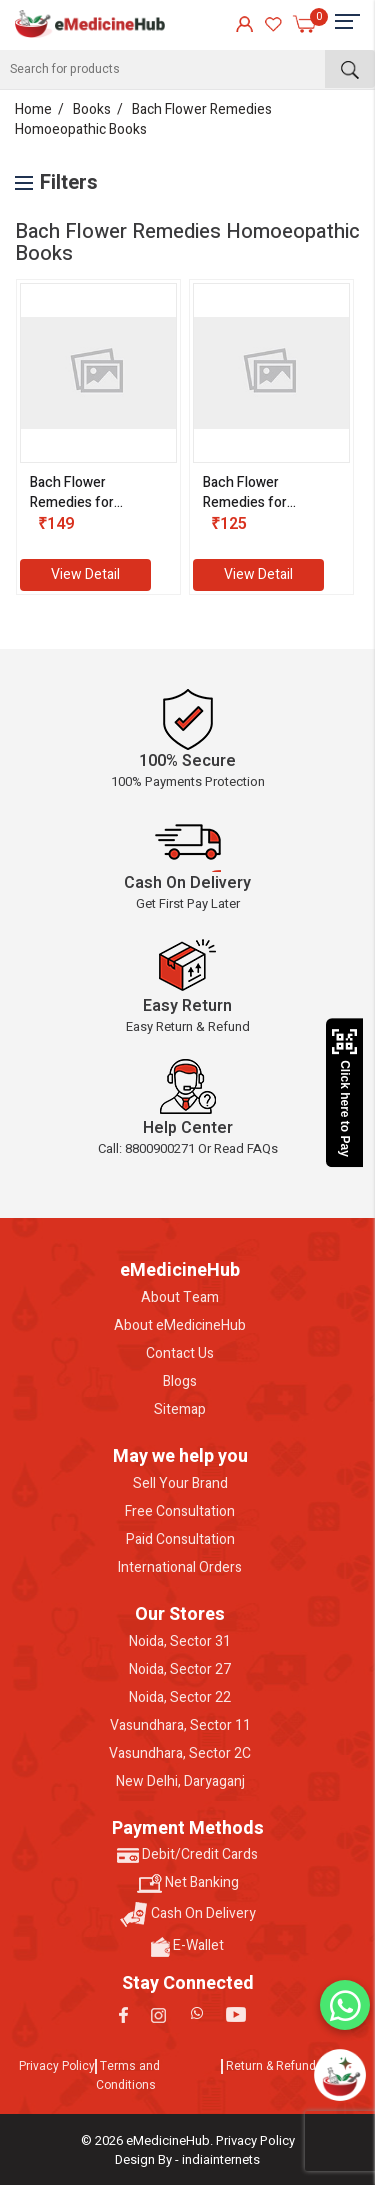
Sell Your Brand (180, 1484)
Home (33, 109)
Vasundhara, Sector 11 (180, 1726)
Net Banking (188, 1883)
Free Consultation (180, 1512)
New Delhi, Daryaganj (180, 1782)
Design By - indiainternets (187, 2159)
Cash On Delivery (188, 1914)
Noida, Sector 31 (180, 1642)
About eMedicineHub (180, 1326)
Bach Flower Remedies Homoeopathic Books (143, 119)
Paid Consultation (180, 1540)
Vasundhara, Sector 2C (180, 1754)
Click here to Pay (344, 1093)
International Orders (180, 1568)
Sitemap (180, 1410)
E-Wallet (187, 1946)
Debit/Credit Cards (187, 1855)
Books (92, 109)
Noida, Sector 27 (180, 1670)
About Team (180, 1298)
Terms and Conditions (128, 2075)
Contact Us (180, 1354)
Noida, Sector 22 (180, 1698)
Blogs (180, 1382)
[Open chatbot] (340, 2075)
